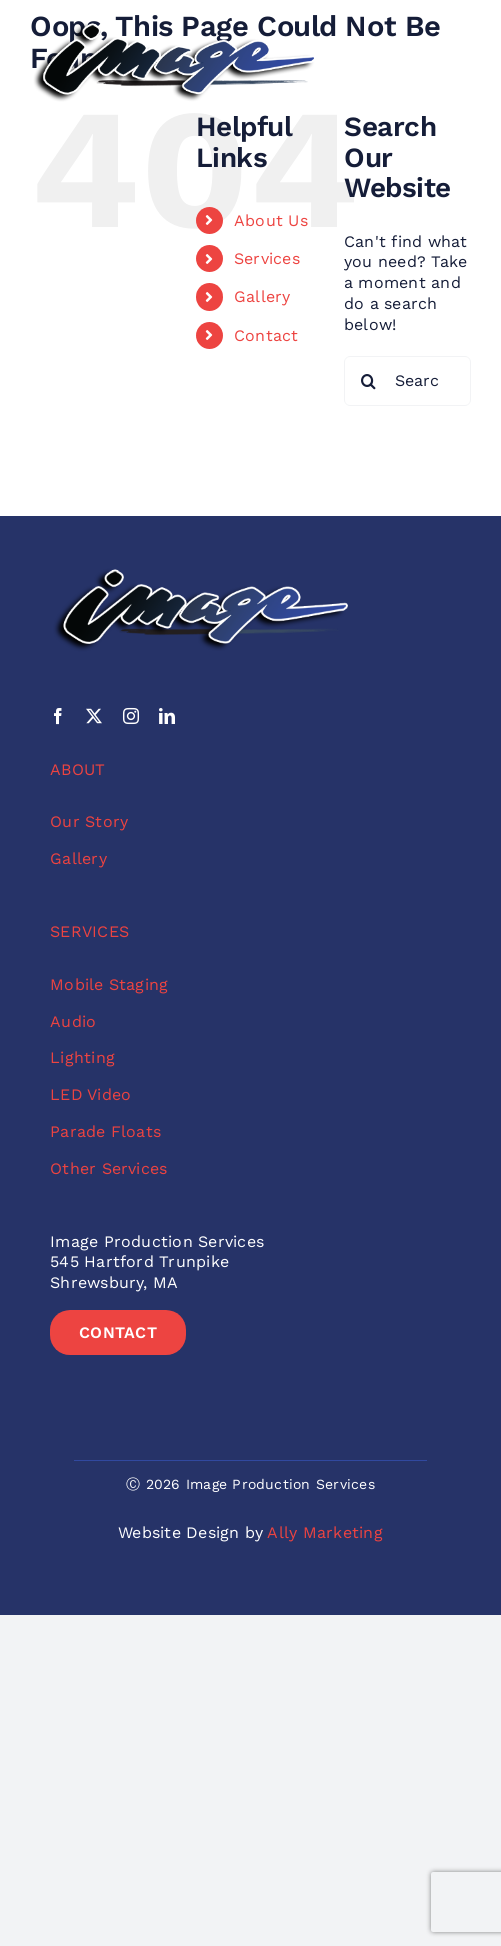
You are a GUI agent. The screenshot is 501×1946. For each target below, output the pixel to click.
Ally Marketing (324, 1532)
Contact (266, 335)
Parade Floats (105, 1131)
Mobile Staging (109, 984)
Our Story (89, 821)
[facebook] (58, 716)
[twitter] (94, 716)
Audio (73, 1021)
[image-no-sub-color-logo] (174, 27)
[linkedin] (167, 716)
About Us (271, 220)
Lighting (82, 1057)
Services (267, 258)
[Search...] (407, 381)
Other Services (108, 1168)
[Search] (369, 381)
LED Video (90, 1094)
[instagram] (131, 716)
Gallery (262, 296)
